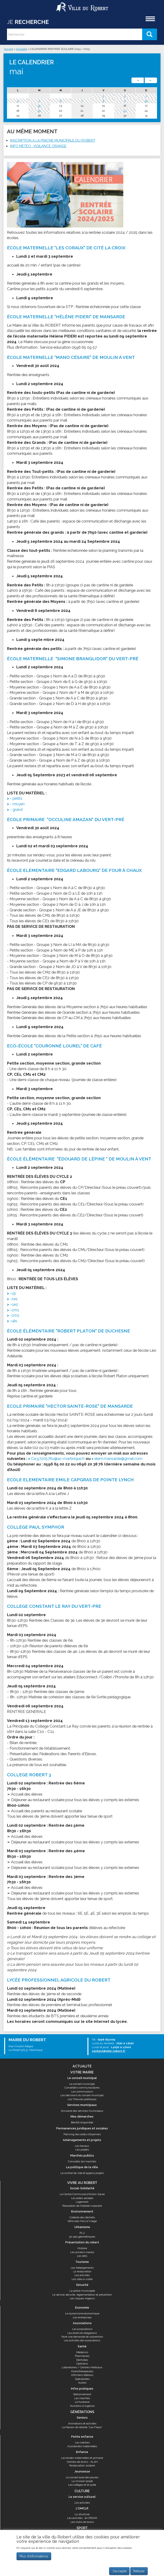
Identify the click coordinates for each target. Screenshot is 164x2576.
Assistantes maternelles (82, 2446)
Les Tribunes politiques (82, 2099)
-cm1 (14, 1310)
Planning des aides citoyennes (82, 2134)
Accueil (8, 49)
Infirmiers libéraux (82, 2375)
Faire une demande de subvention (82, 2336)
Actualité (21, 49)
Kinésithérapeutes (82, 2371)
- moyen (17, 804)
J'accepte (119, 2572)
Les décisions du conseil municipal (82, 2095)
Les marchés (82, 2398)
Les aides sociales (82, 2198)
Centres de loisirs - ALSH (82, 2461)
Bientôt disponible (82, 2122)
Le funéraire (82, 2402)
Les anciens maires (82, 2252)
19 (39, 110)
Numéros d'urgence (82, 2405)
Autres (82, 2382)
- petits (16, 798)
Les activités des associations (82, 2340)
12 (39, 105)
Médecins (82, 2352)
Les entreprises (82, 2317)
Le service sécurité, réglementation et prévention (82, 2294)
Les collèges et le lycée (82, 2484)
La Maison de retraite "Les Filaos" (82, 2427)
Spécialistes (82, 2379)
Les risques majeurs (82, 2298)
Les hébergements (82, 2267)
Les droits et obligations (82, 2333)
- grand (16, 809)
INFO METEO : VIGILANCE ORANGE (38, 146)
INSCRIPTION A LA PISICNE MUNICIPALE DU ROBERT (52, 140)
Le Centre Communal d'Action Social (82, 2194)
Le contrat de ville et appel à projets (82, 2173)
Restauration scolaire (82, 2465)
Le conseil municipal (82, 2083)
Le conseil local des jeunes (82, 2477)
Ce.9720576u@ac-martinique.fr (58, 1458)
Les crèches (82, 2442)
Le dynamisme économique (82, 2313)
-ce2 (14, 1304)
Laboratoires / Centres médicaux (82, 2367)
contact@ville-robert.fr (108, 2051)
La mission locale (82, 2481)
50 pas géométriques (82, 2236)
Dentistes (82, 2360)
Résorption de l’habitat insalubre (82, 2205)
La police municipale (82, 2290)
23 (125, 110)
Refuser (139, 2572)
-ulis (14, 1321)
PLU (82, 2233)
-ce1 (14, 1298)
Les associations (82, 2329)
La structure (82, 2514)
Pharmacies (82, 2356)
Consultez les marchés (82, 2161)
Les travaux (82, 2145)
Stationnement (82, 2394)
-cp (13, 1293)
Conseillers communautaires (82, 2087)
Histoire (82, 2248)
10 (146, 100)
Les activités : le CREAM (82, 2518)
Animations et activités (82, 2423)
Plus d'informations (34, 2557)
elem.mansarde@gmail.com (118, 1458)
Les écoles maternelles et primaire (82, 2457)
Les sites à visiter (82, 2279)
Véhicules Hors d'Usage (82, 2221)
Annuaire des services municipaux (82, 2110)
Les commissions (82, 2091)
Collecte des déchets (82, 2217)
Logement (82, 2201)
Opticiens (82, 2363)
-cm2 (14, 1315)
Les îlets (82, 2256)
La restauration (82, 2271)
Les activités (82, 2275)
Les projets (82, 2149)
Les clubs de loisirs (82, 2522)
